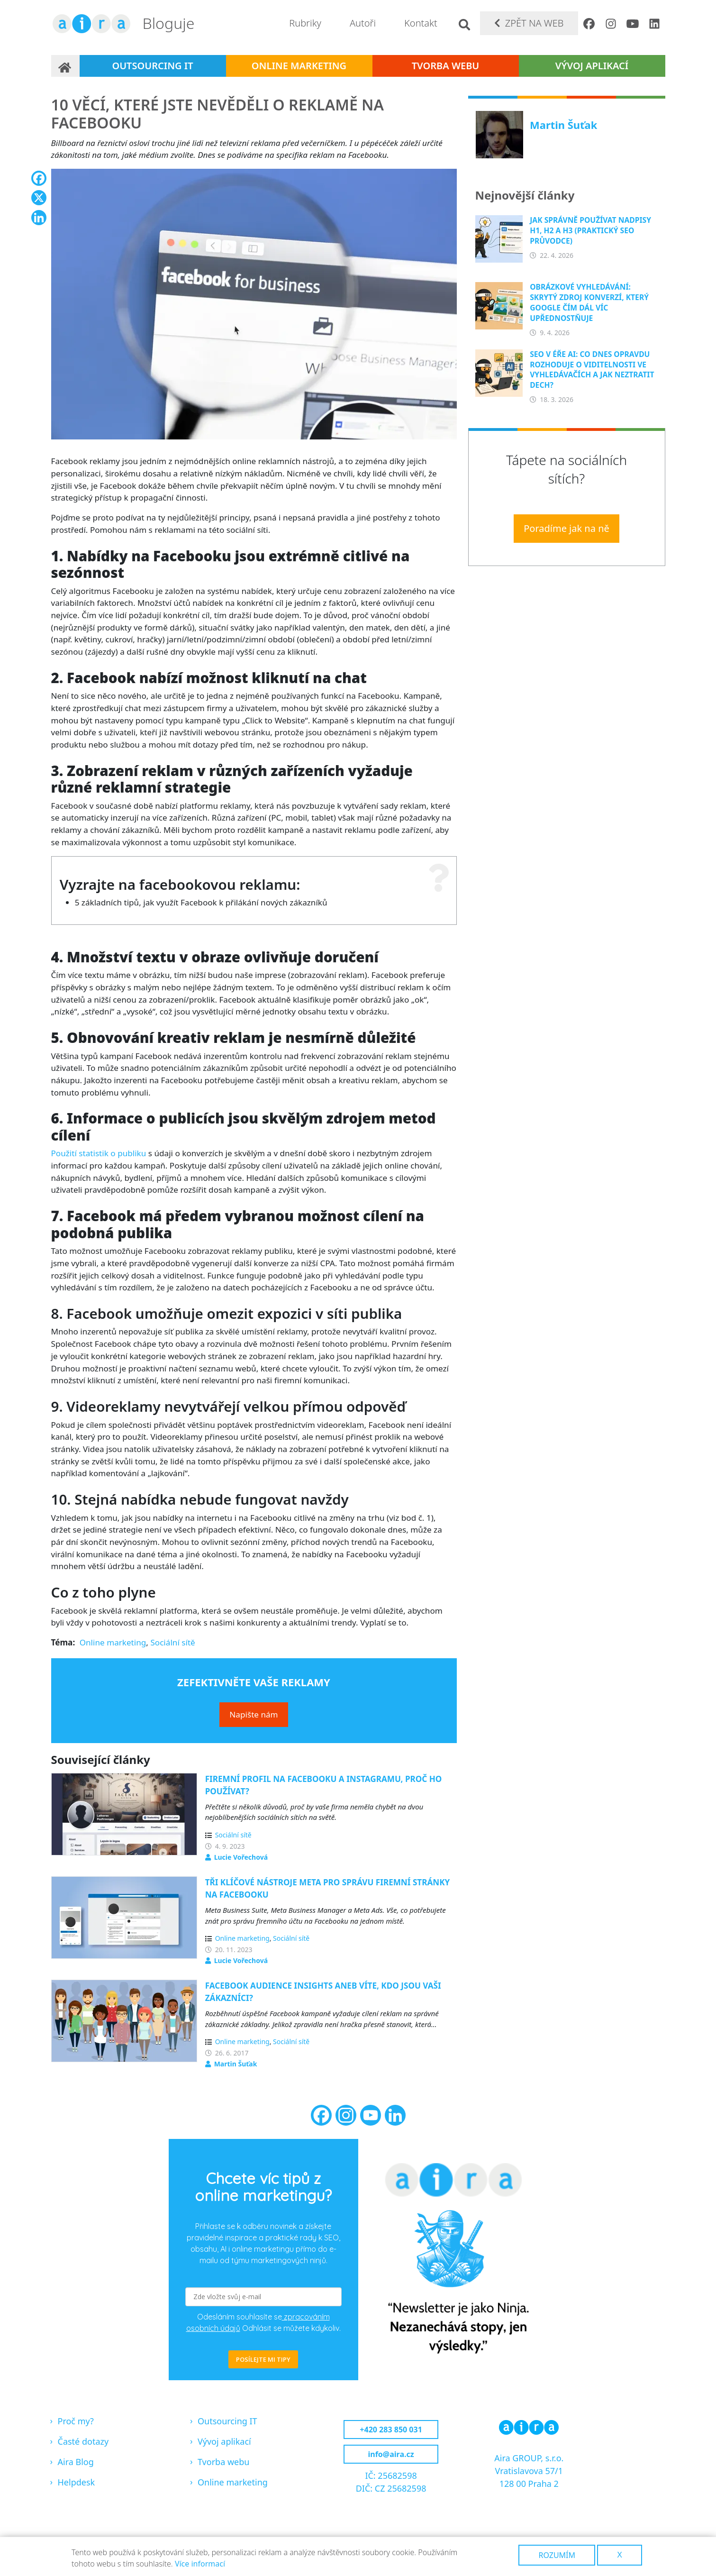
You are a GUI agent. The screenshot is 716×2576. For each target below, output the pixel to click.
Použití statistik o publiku (98, 1153)
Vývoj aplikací (591, 65)
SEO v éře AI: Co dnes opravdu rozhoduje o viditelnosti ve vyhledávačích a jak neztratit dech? (592, 370)
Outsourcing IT (152, 65)
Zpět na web (534, 23)
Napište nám (253, 1714)
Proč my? (76, 2421)
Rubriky (305, 23)
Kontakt (420, 23)
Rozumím (556, 2555)
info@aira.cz (391, 2454)
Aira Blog (76, 2461)
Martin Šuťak (235, 2063)
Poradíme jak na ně (566, 528)
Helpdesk (76, 2482)
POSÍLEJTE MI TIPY (263, 2359)
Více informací (200, 2563)
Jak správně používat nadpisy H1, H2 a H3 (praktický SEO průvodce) (590, 230)
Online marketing (299, 65)
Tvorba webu (446, 65)
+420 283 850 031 (391, 2429)
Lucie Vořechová (241, 1857)
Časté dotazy (83, 2441)
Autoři (363, 23)
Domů (65, 66)
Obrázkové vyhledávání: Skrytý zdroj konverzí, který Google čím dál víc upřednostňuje (589, 302)
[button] (254, 307)
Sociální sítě (172, 1642)
